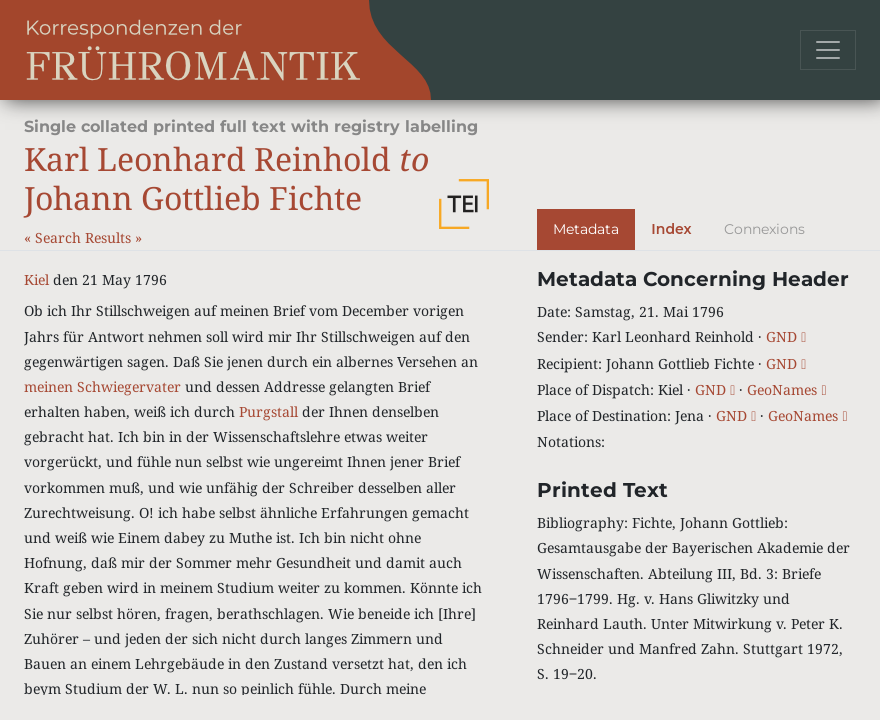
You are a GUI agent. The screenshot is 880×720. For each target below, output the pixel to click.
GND (786, 336)
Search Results (85, 237)
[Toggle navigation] (828, 50)
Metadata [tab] (586, 229)
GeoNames (786, 389)
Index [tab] (671, 229)
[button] (464, 204)
